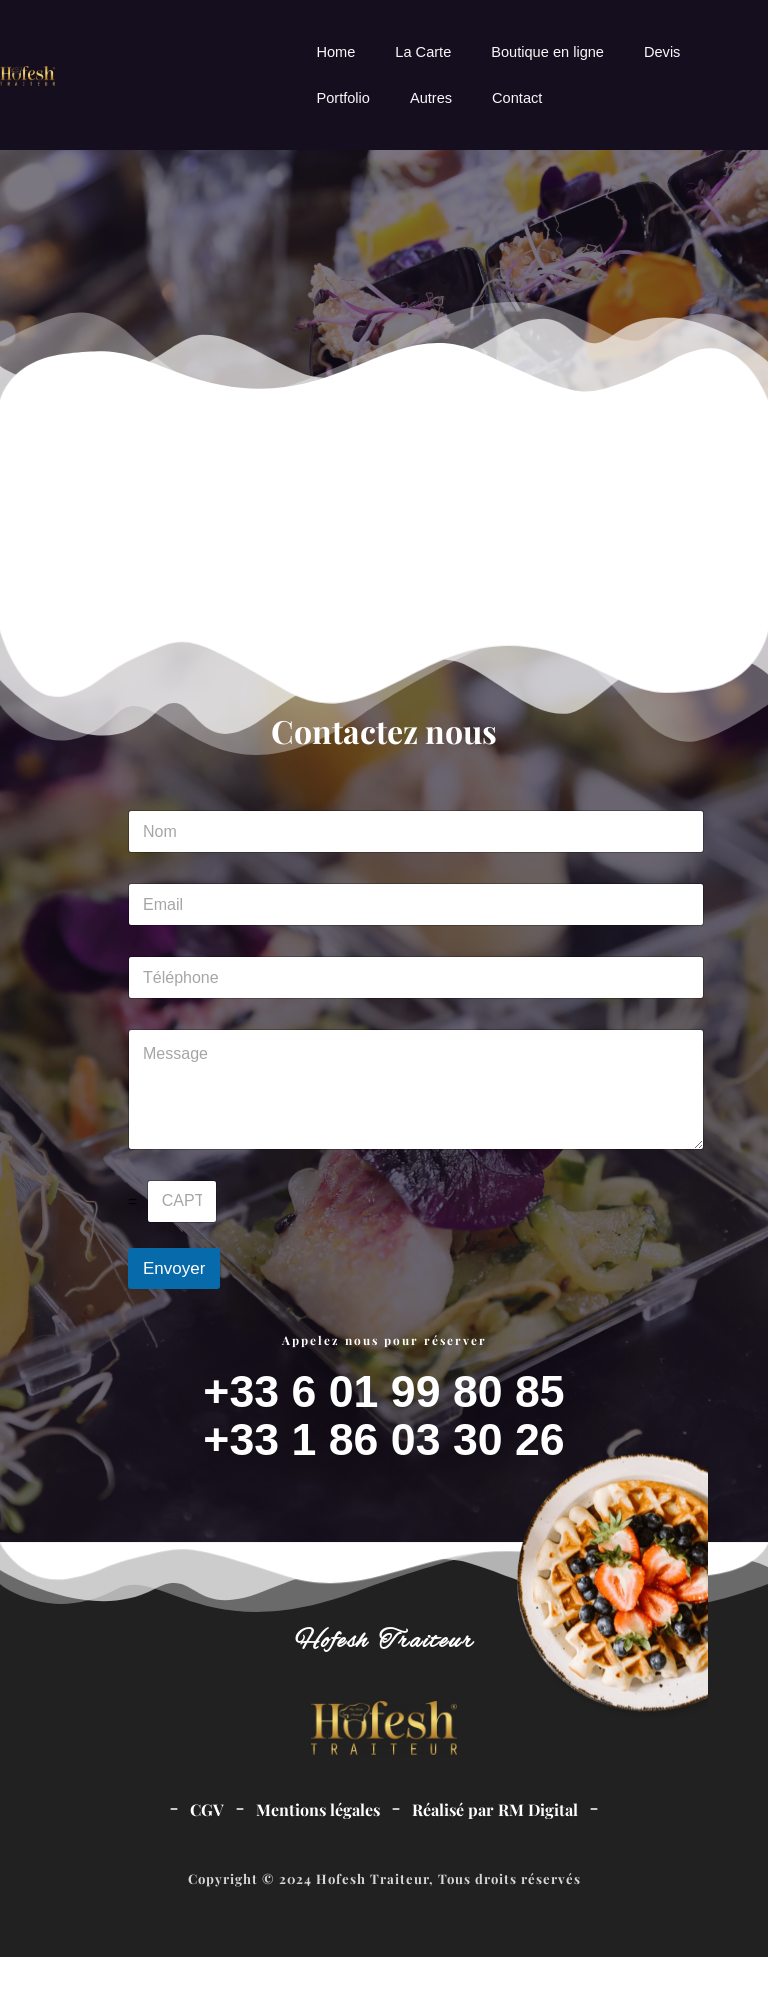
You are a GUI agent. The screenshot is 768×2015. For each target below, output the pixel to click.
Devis (662, 52)
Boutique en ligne (547, 52)
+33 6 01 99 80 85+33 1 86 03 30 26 (384, 1473)
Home (335, 52)
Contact (517, 98)
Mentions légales (318, 1867)
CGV (207, 1867)
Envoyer (174, 1326)
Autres (431, 98)
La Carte (423, 52)
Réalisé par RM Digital (495, 1867)
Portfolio (342, 98)
